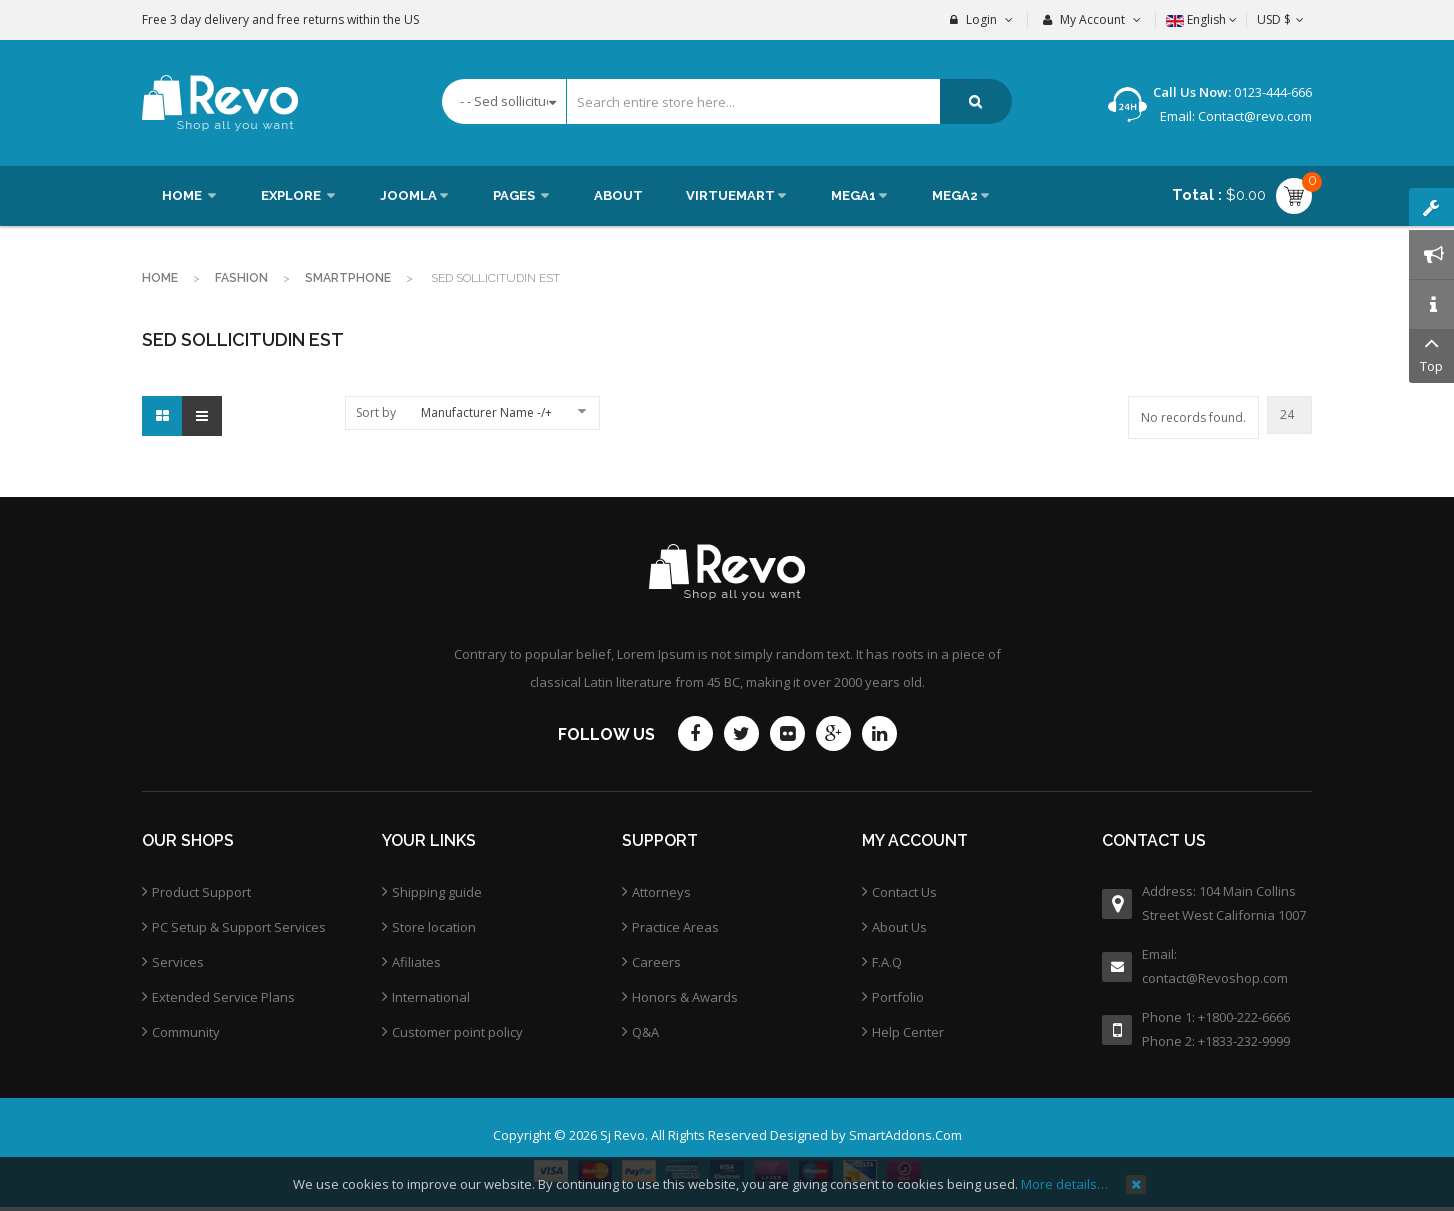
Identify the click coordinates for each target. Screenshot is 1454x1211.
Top (1431, 352)
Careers (656, 962)
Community (186, 1032)
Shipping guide (437, 892)
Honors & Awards (685, 997)
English (1201, 19)
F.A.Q (887, 962)
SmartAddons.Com (905, 1135)
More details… (1064, 1184)
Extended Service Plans (223, 997)
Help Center (908, 1032)
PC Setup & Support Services (239, 927)
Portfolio (898, 997)
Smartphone (348, 278)
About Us (899, 927)
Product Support (201, 892)
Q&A (645, 1032)
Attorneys (661, 892)
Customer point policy (457, 1032)
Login (981, 19)
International (431, 997)
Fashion (241, 278)
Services (178, 962)
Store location (434, 927)
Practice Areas (675, 927)
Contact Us (904, 892)
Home (160, 278)
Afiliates (416, 962)
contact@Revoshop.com (1215, 978)
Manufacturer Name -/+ (486, 412)
